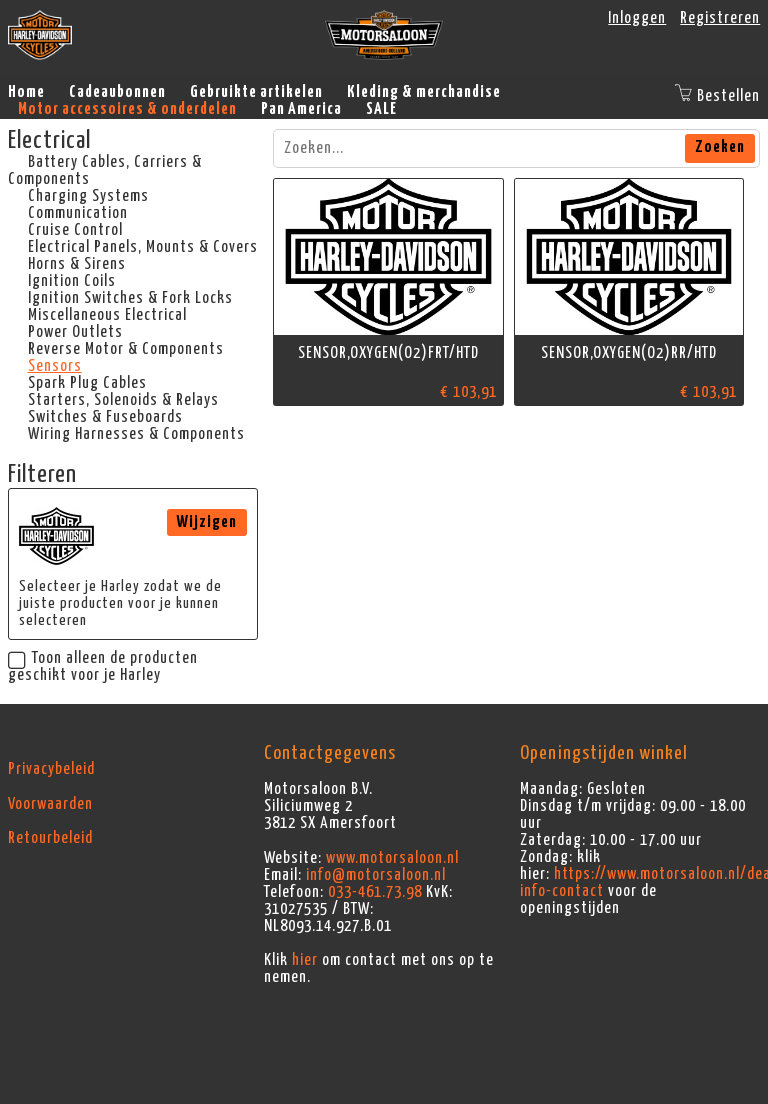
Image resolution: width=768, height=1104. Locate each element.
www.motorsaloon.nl (392, 858)
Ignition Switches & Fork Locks (130, 298)
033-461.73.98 (375, 892)
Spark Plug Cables (87, 383)
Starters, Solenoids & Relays (123, 400)
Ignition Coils (72, 281)
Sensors (55, 366)
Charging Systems (88, 196)
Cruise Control (75, 230)
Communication (78, 213)
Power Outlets (75, 332)
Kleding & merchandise (424, 92)
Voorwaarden (50, 804)
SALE (381, 109)
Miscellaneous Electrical (107, 315)
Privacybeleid (51, 769)
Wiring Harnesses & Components (136, 434)
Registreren (720, 18)
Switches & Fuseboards (105, 417)
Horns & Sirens (77, 264)
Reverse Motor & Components (126, 349)
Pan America (301, 109)
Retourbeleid (50, 838)
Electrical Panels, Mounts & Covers (143, 247)
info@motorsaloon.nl (376, 875)
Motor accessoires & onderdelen (127, 109)
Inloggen (637, 18)
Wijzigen (207, 522)
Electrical (49, 141)
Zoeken (720, 147)
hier (305, 960)
